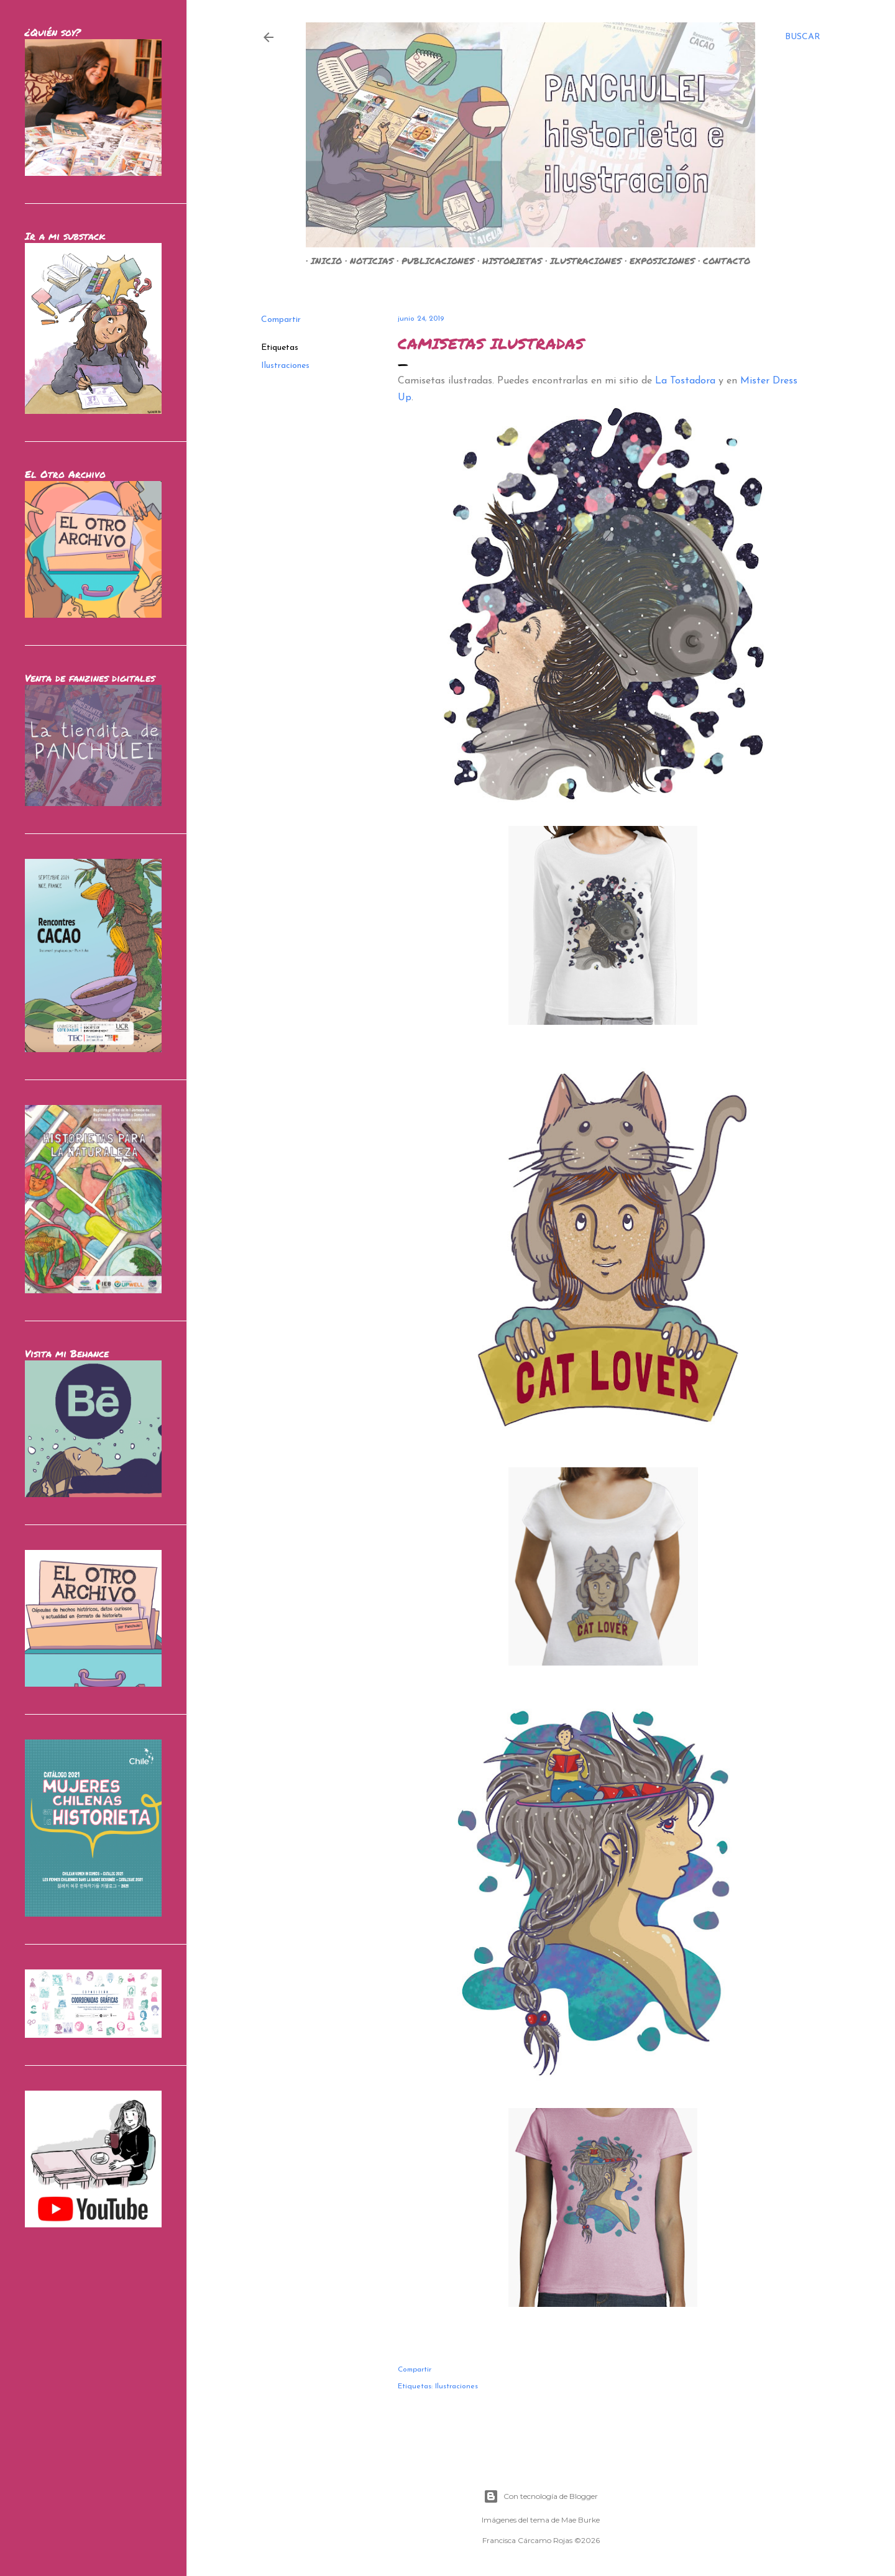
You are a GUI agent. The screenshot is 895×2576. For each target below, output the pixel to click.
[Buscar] (802, 37)
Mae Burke (580, 2519)
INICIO (321, 260)
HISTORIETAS (507, 260)
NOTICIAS (366, 260)
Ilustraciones (285, 365)
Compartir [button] (281, 319)
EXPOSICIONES (657, 260)
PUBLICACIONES (433, 260)
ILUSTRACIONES (581, 260)
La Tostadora (685, 381)
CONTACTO (721, 260)
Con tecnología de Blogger (541, 2496)
